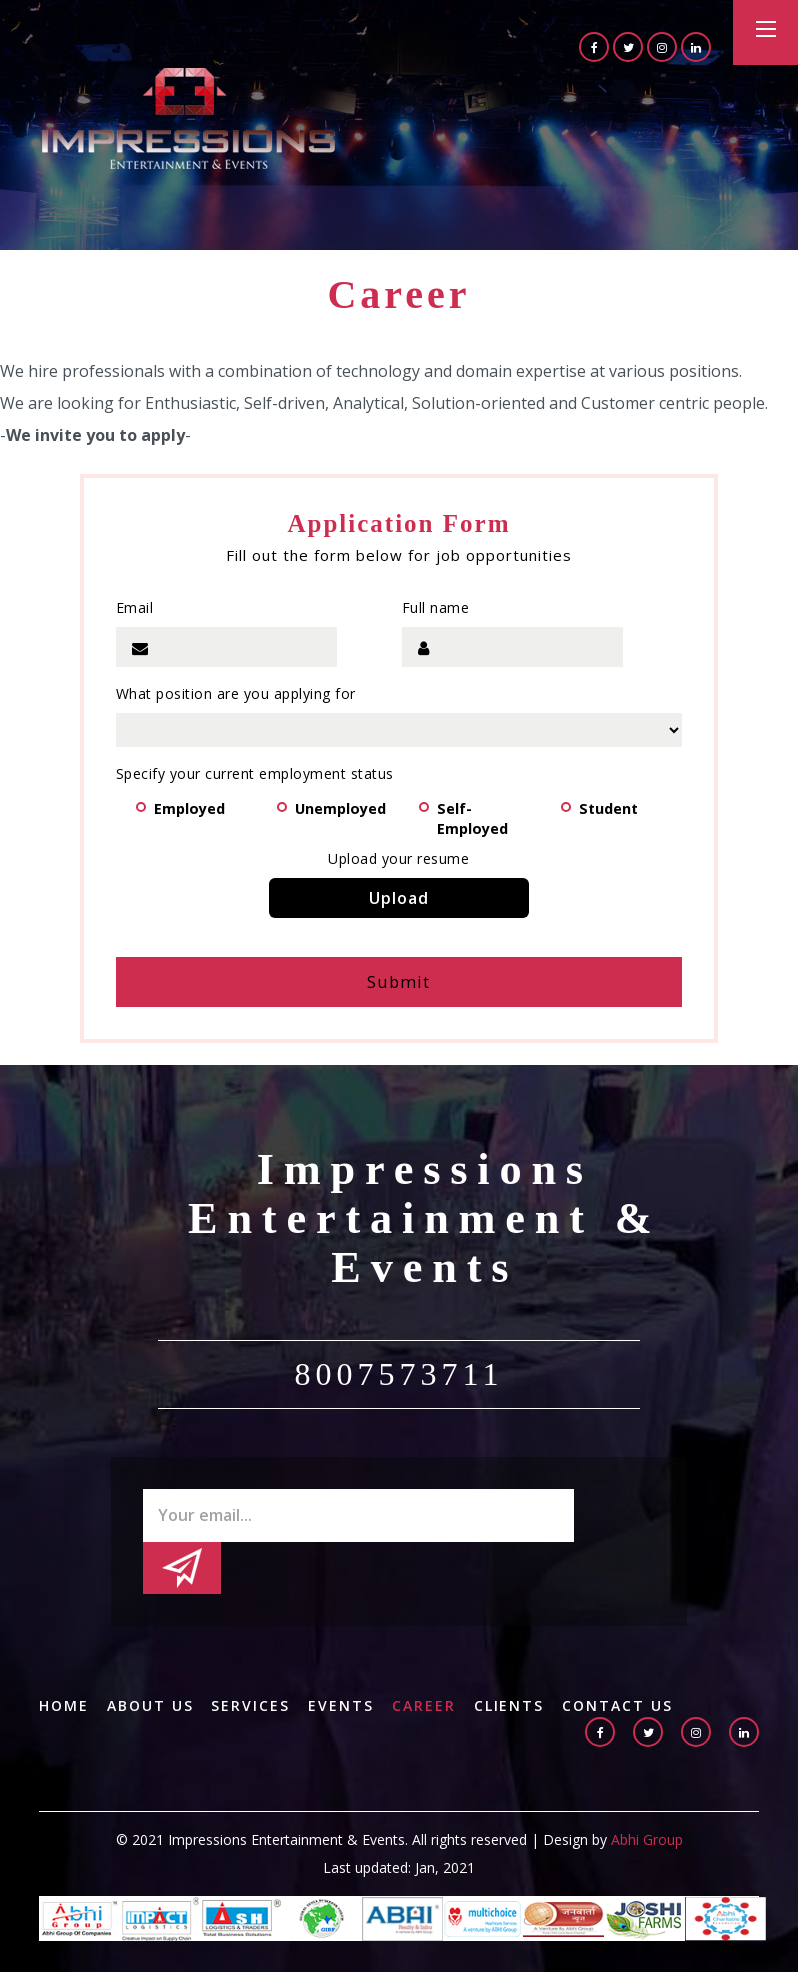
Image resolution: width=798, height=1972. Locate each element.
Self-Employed (478, 811)
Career (425, 1656)
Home (64, 1656)
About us (150, 1656)
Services (251, 1656)
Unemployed (346, 809)
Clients (510, 1656)
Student (614, 809)
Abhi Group (647, 1789)
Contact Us (619, 1656)
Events (342, 1656)
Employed (195, 809)
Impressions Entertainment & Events (425, 1221)
